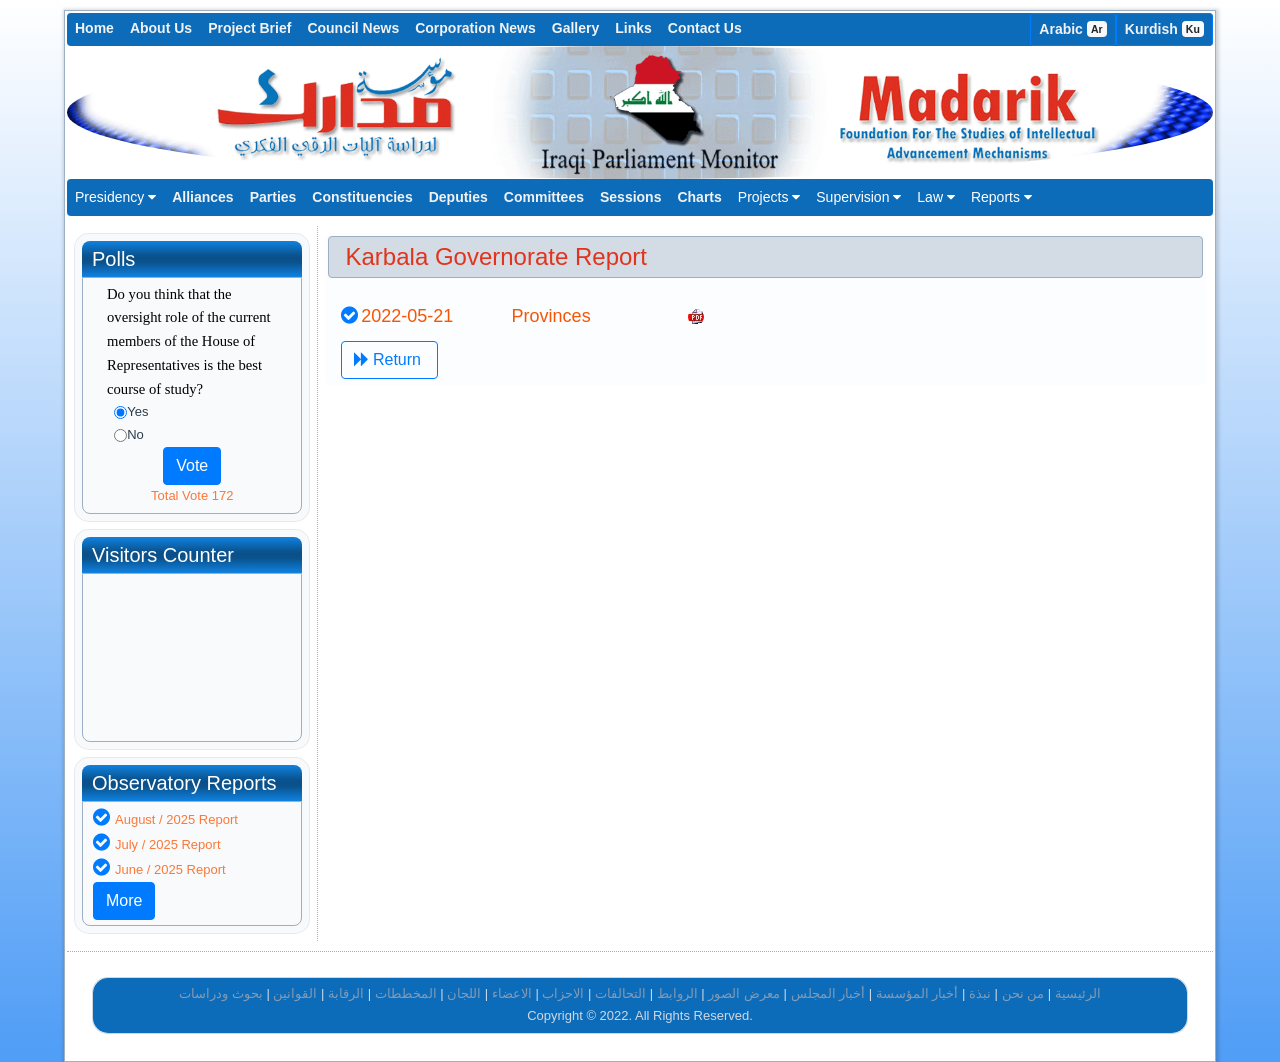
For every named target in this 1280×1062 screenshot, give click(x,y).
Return (390, 359)
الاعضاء (512, 993)
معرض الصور (744, 993)
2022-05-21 (407, 316)
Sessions (630, 197)
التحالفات (620, 993)
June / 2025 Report (170, 869)
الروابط (677, 993)
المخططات (406, 993)
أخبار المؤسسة (917, 993)
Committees (544, 197)
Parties (273, 197)
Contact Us (705, 28)
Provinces (551, 316)
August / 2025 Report (176, 819)
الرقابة (346, 993)
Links (633, 28)
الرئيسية (1078, 993)
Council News (353, 28)
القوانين (295, 993)
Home (94, 28)
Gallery (575, 28)
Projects (769, 197)
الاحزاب (563, 993)
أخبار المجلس (828, 993)
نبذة (980, 993)
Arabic (1073, 29)
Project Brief (249, 28)
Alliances (202, 197)
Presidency (115, 197)
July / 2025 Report (168, 844)
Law (936, 197)
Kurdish (1164, 29)
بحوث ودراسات (221, 993)
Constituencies (362, 197)
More (124, 900)
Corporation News (475, 28)
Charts (699, 197)
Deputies (458, 197)
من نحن (1023, 993)
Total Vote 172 (192, 495)
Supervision (858, 197)
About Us (161, 28)
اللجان (464, 993)
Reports (1001, 197)
